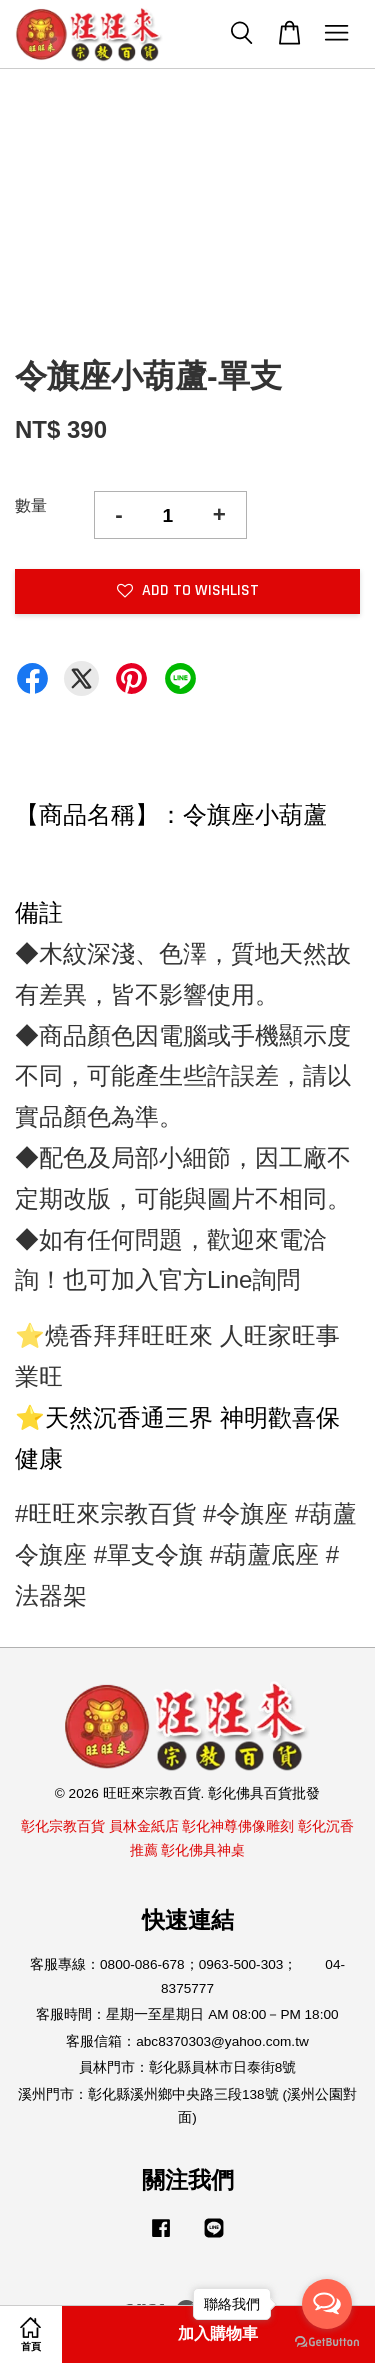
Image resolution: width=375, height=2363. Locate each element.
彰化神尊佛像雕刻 (238, 1826)
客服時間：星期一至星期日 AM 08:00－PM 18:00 (187, 2014)
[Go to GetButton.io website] (327, 2342)
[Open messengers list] (327, 2304)
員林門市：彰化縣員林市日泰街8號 (188, 2067)
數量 (31, 505)
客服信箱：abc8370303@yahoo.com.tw (187, 2041)
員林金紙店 (144, 1826)
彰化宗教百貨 (63, 1826)
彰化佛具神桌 (203, 1850)
